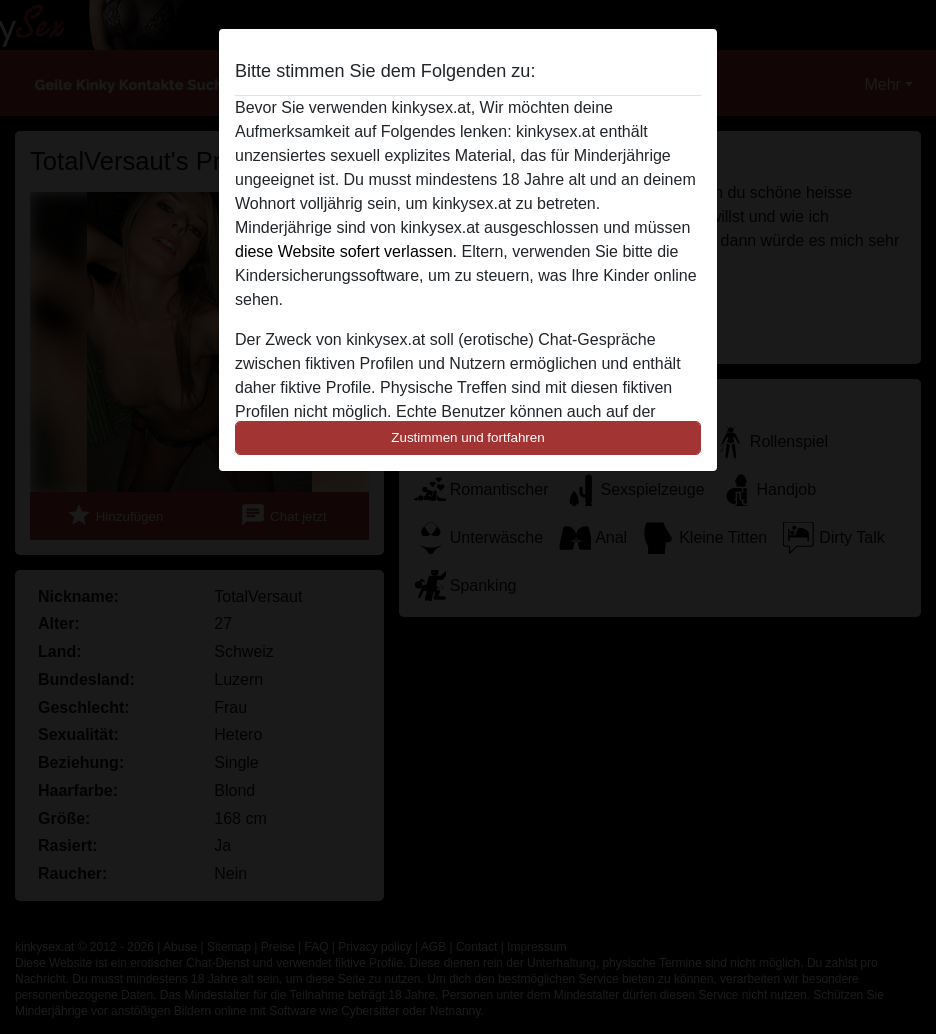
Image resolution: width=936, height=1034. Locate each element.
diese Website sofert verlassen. (346, 251)
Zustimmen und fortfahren (468, 437)
